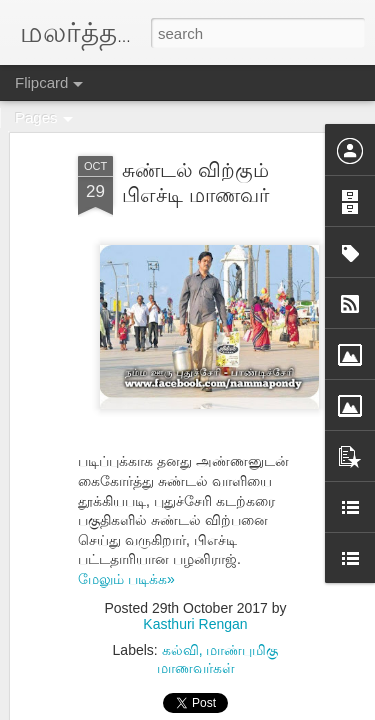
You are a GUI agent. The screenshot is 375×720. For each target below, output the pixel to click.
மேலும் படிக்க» (126, 579)
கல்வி (180, 650)
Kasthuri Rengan (195, 624)
